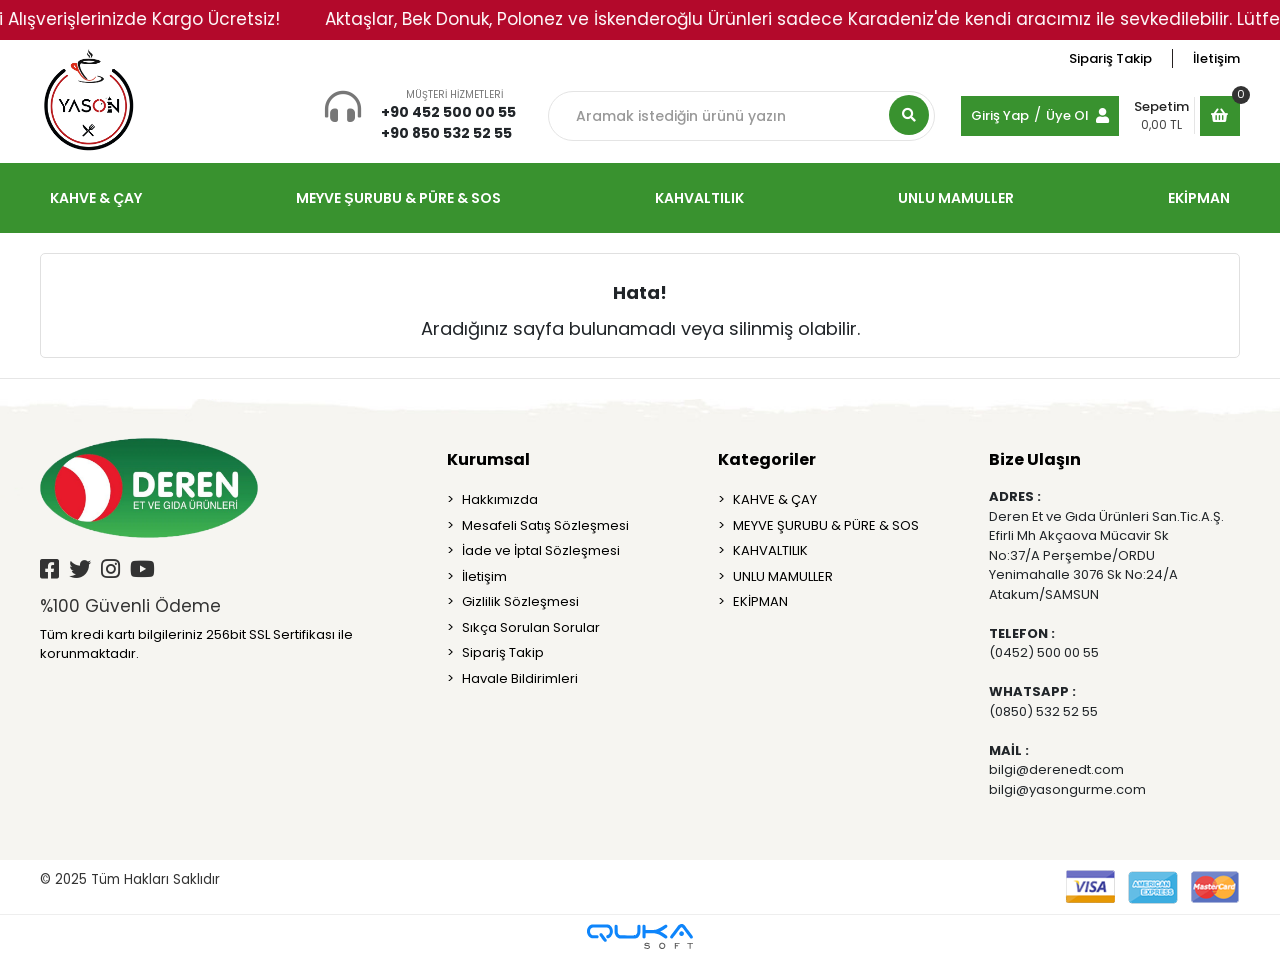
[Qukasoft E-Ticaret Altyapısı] (640, 936)
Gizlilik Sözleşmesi (520, 601)
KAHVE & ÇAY (775, 499)
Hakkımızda (500, 499)
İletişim (1216, 58)
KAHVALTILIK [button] (699, 198)
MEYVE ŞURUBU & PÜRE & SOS (826, 525)
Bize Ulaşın (1035, 459)
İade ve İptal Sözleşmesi (541, 550)
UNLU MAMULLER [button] (956, 198)
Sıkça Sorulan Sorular (531, 627)
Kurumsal (488, 459)
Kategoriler (767, 459)
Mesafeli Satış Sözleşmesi (545, 525)
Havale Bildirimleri (520, 678)
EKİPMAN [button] (1199, 198)
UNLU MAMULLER (783, 576)
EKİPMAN (760, 601)
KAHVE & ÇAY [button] (96, 198)
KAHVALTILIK (770, 550)
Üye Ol (1067, 115)
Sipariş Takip (1110, 58)
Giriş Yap (1000, 115)
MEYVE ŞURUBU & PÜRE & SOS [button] (398, 198)
